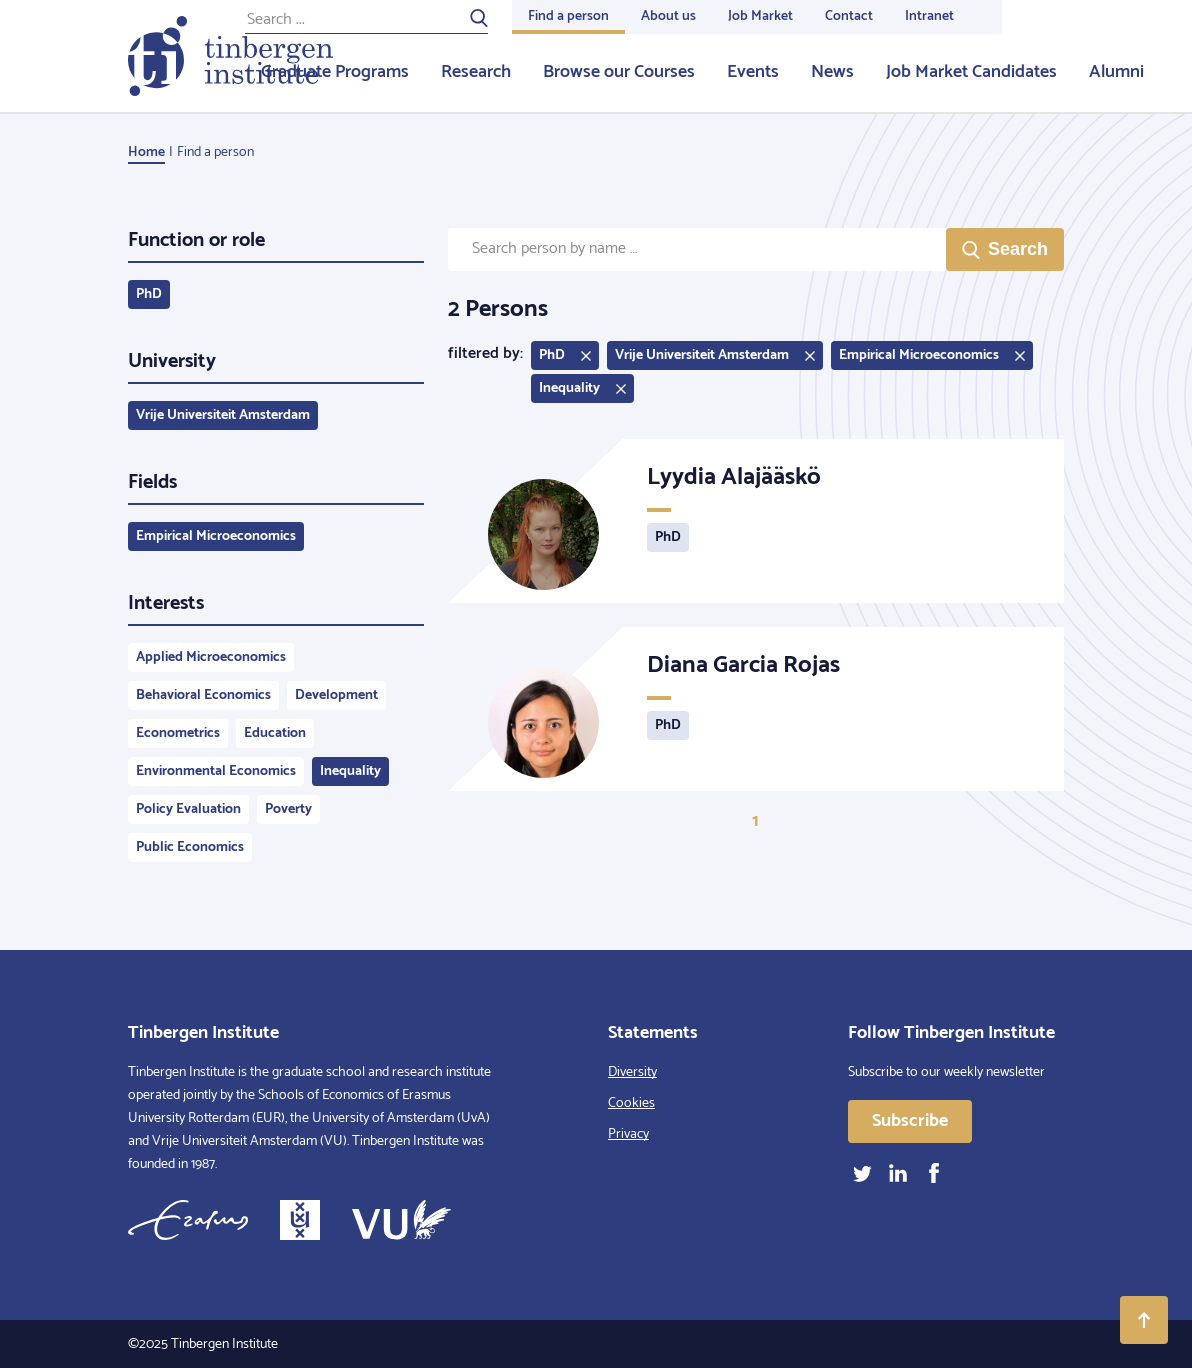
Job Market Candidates (971, 72)
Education (275, 733)
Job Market (760, 16)
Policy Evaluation (188, 809)
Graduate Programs (335, 72)
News (832, 72)
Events (753, 72)
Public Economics (190, 847)
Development (336, 695)
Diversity (632, 1072)
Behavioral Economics (203, 695)
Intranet (929, 16)
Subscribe (910, 1121)
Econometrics (178, 733)
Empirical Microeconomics (216, 536)
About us (668, 16)
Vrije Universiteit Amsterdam (223, 415)
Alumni (1116, 72)
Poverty (288, 809)
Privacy (628, 1134)
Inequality (350, 771)
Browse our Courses (619, 72)
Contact (849, 16)
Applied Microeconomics (211, 657)
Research (476, 72)
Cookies (631, 1103)
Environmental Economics (216, 771)
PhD (149, 294)
